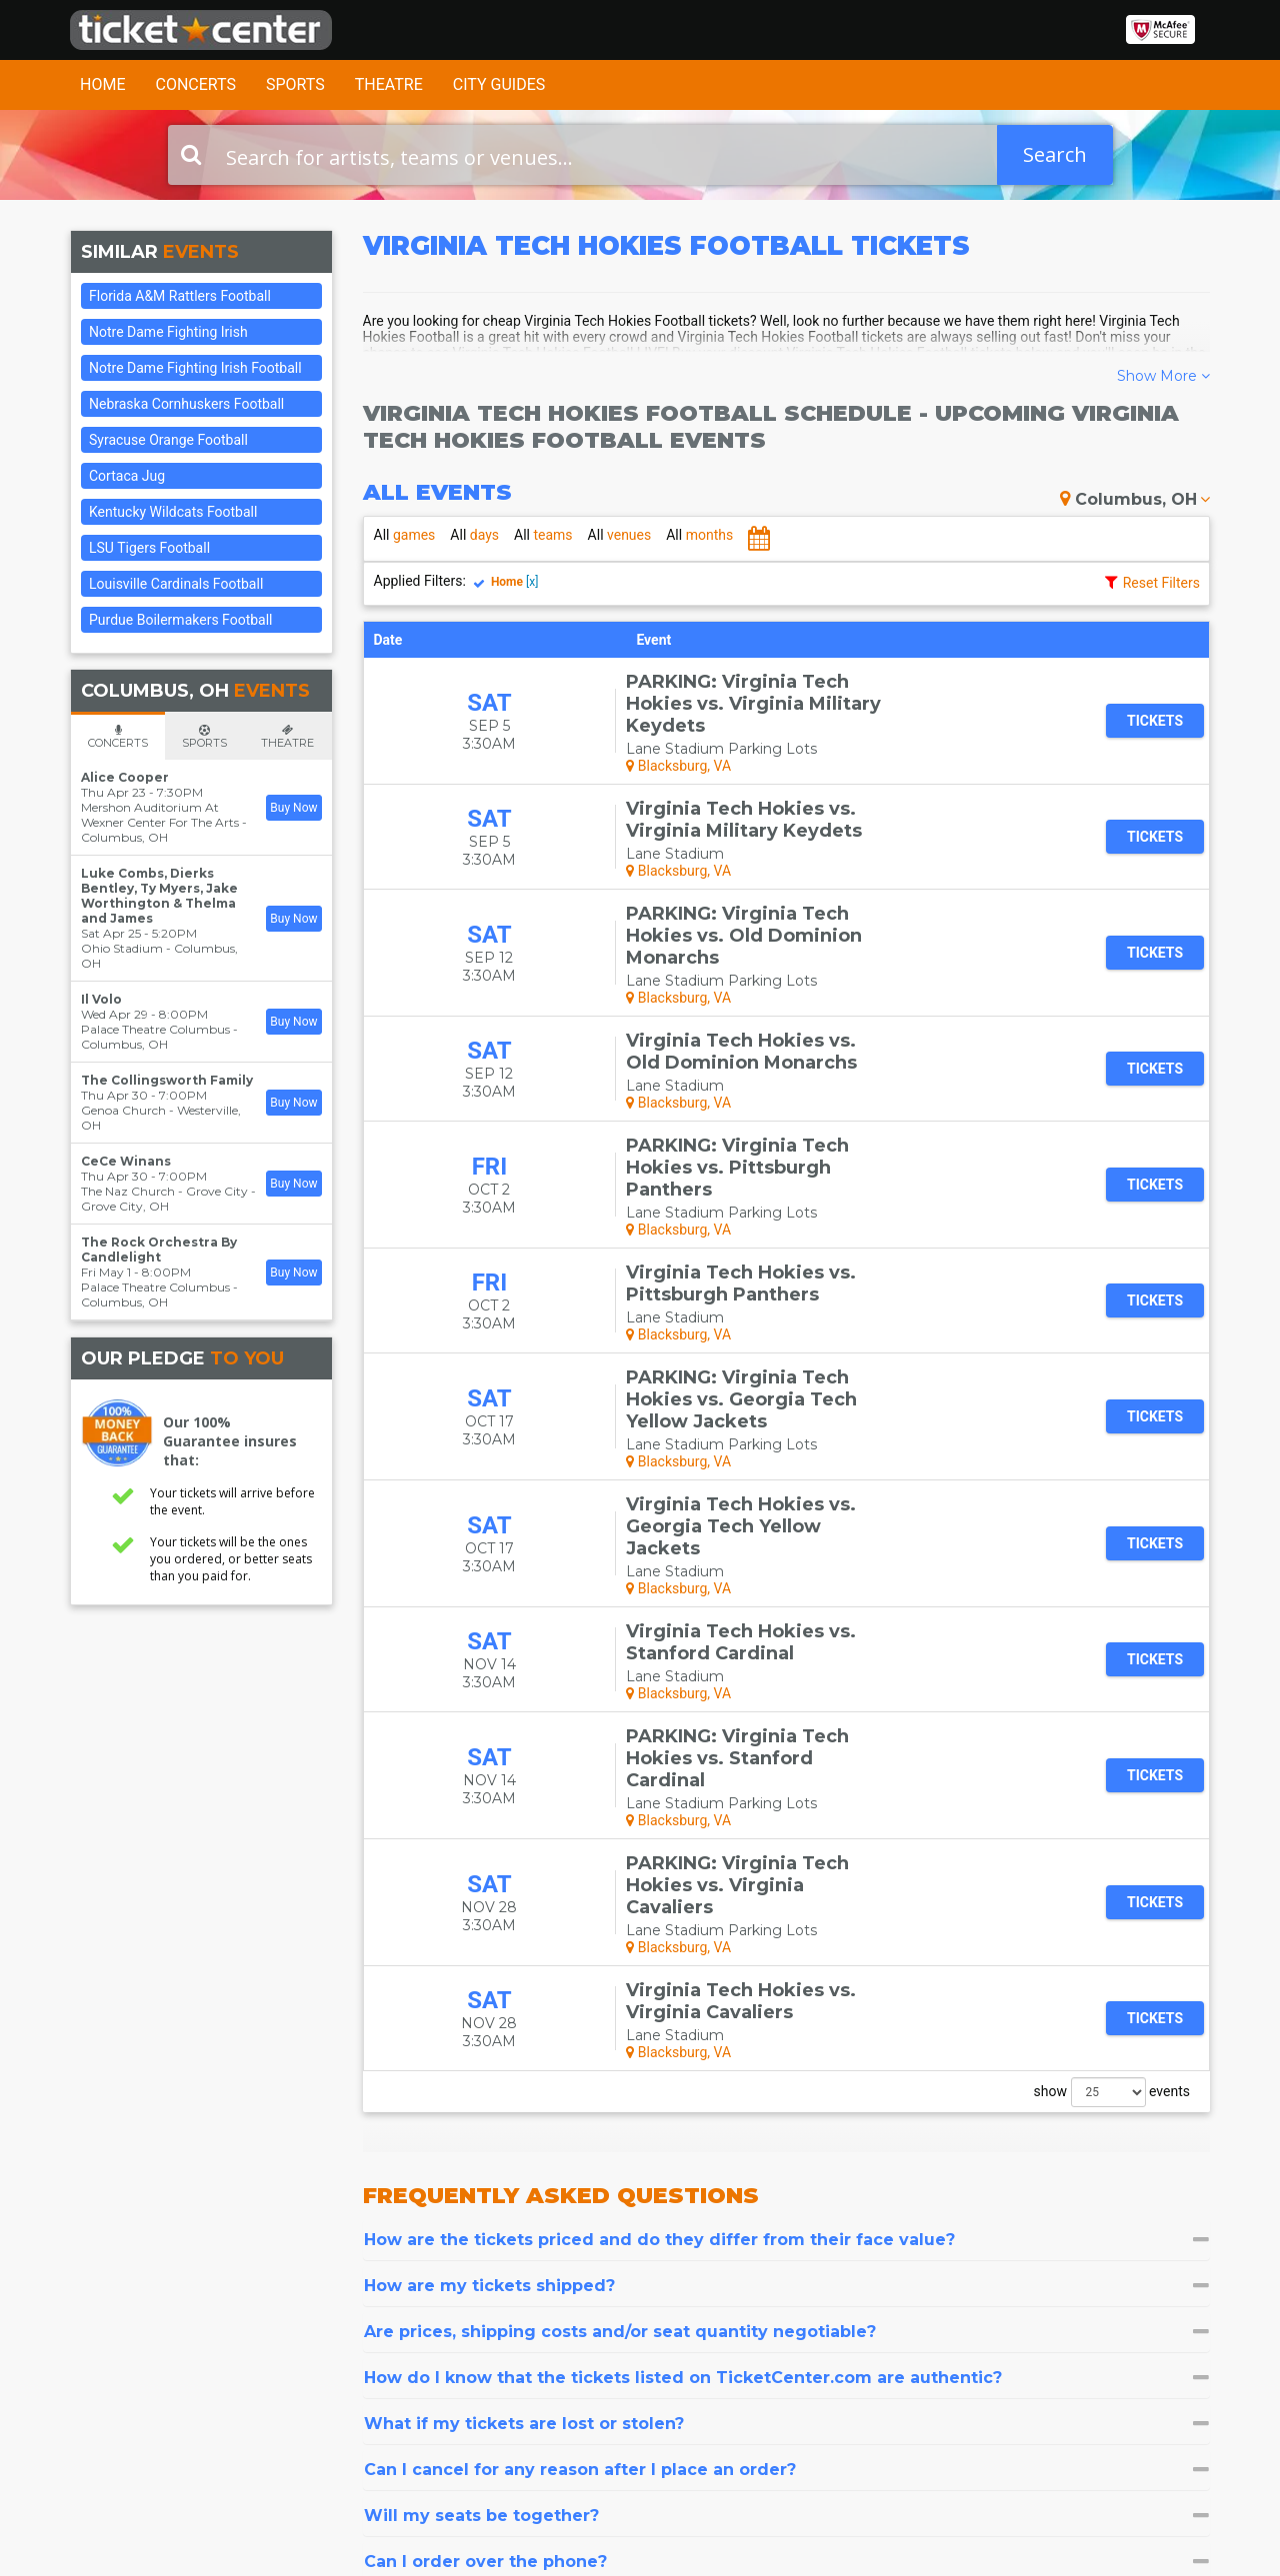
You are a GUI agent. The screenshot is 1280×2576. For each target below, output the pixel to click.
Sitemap (389, 2351)
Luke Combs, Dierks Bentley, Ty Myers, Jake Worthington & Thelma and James (159, 896)
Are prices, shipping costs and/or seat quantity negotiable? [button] (787, 1937)
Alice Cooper (125, 777)
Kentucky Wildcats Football (173, 512)
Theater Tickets (608, 2332)
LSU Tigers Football (149, 548)
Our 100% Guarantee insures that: (230, 1440)
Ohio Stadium (122, 948)
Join (1166, 2358)
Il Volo (101, 999)
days (474, 535)
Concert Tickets (608, 2313)
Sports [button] (295, 84)
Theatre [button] (389, 84)
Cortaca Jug (127, 476)
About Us (393, 2313)
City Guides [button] (499, 84)
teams (543, 535)
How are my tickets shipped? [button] (787, 1891)
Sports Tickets (604, 2351)
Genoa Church (123, 1110)
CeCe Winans (126, 1161)
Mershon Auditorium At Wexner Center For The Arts (160, 815)
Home (102, 84)
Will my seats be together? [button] (787, 2121)
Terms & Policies (418, 2370)
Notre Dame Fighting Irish (168, 332)
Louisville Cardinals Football (176, 584)
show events (1112, 1698)
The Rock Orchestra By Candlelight (159, 1250)
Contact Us (106, 2313)
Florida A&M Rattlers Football (180, 296)
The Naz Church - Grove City (164, 1191)
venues (620, 535)
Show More (1163, 376)
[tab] (787, 1845)
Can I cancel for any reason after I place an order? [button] (787, 2075)
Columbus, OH (1135, 499)
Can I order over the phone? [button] (787, 2167)
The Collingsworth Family (167, 1080)
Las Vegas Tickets (616, 2370)
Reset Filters (1161, 583)
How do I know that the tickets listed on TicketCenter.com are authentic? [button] (787, 1983)
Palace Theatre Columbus (155, 1029)
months (699, 535)
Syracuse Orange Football (168, 440)
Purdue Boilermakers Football (181, 620)
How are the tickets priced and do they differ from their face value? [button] (787, 1845)
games (405, 535)
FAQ (377, 2332)
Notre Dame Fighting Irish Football (195, 368)
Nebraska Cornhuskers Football (186, 404)
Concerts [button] (195, 84)
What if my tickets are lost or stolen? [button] (787, 2029)
